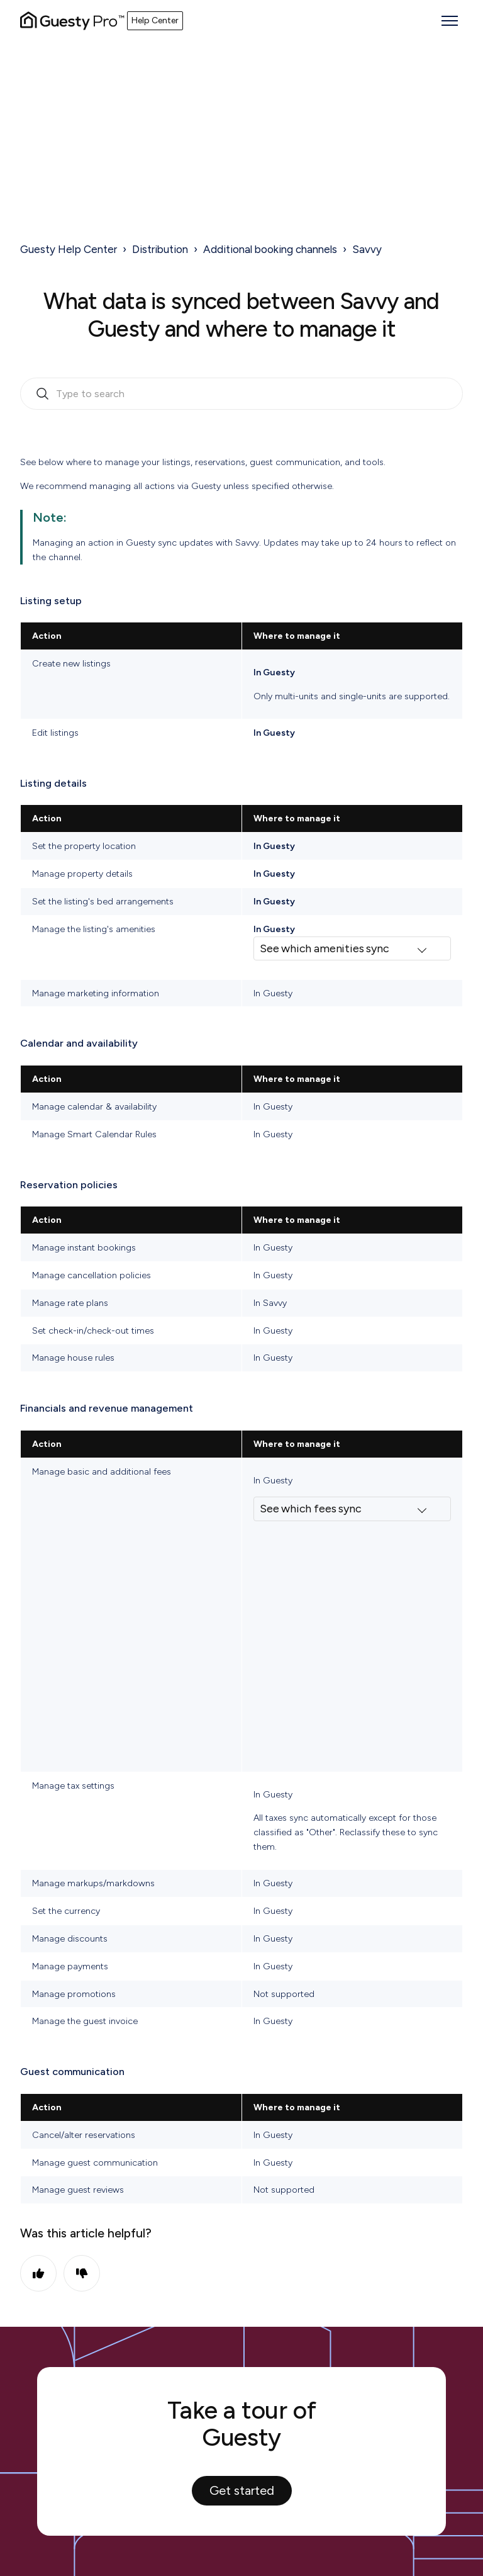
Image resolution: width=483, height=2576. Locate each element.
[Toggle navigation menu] (449, 20)
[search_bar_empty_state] (241, 394)
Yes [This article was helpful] (38, 2273)
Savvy (367, 249)
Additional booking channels (270, 249)
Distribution (160, 249)
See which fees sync (311, 1509)
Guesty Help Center (68, 249)
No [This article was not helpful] (82, 2273)
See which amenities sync (324, 948)
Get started (241, 2490)
